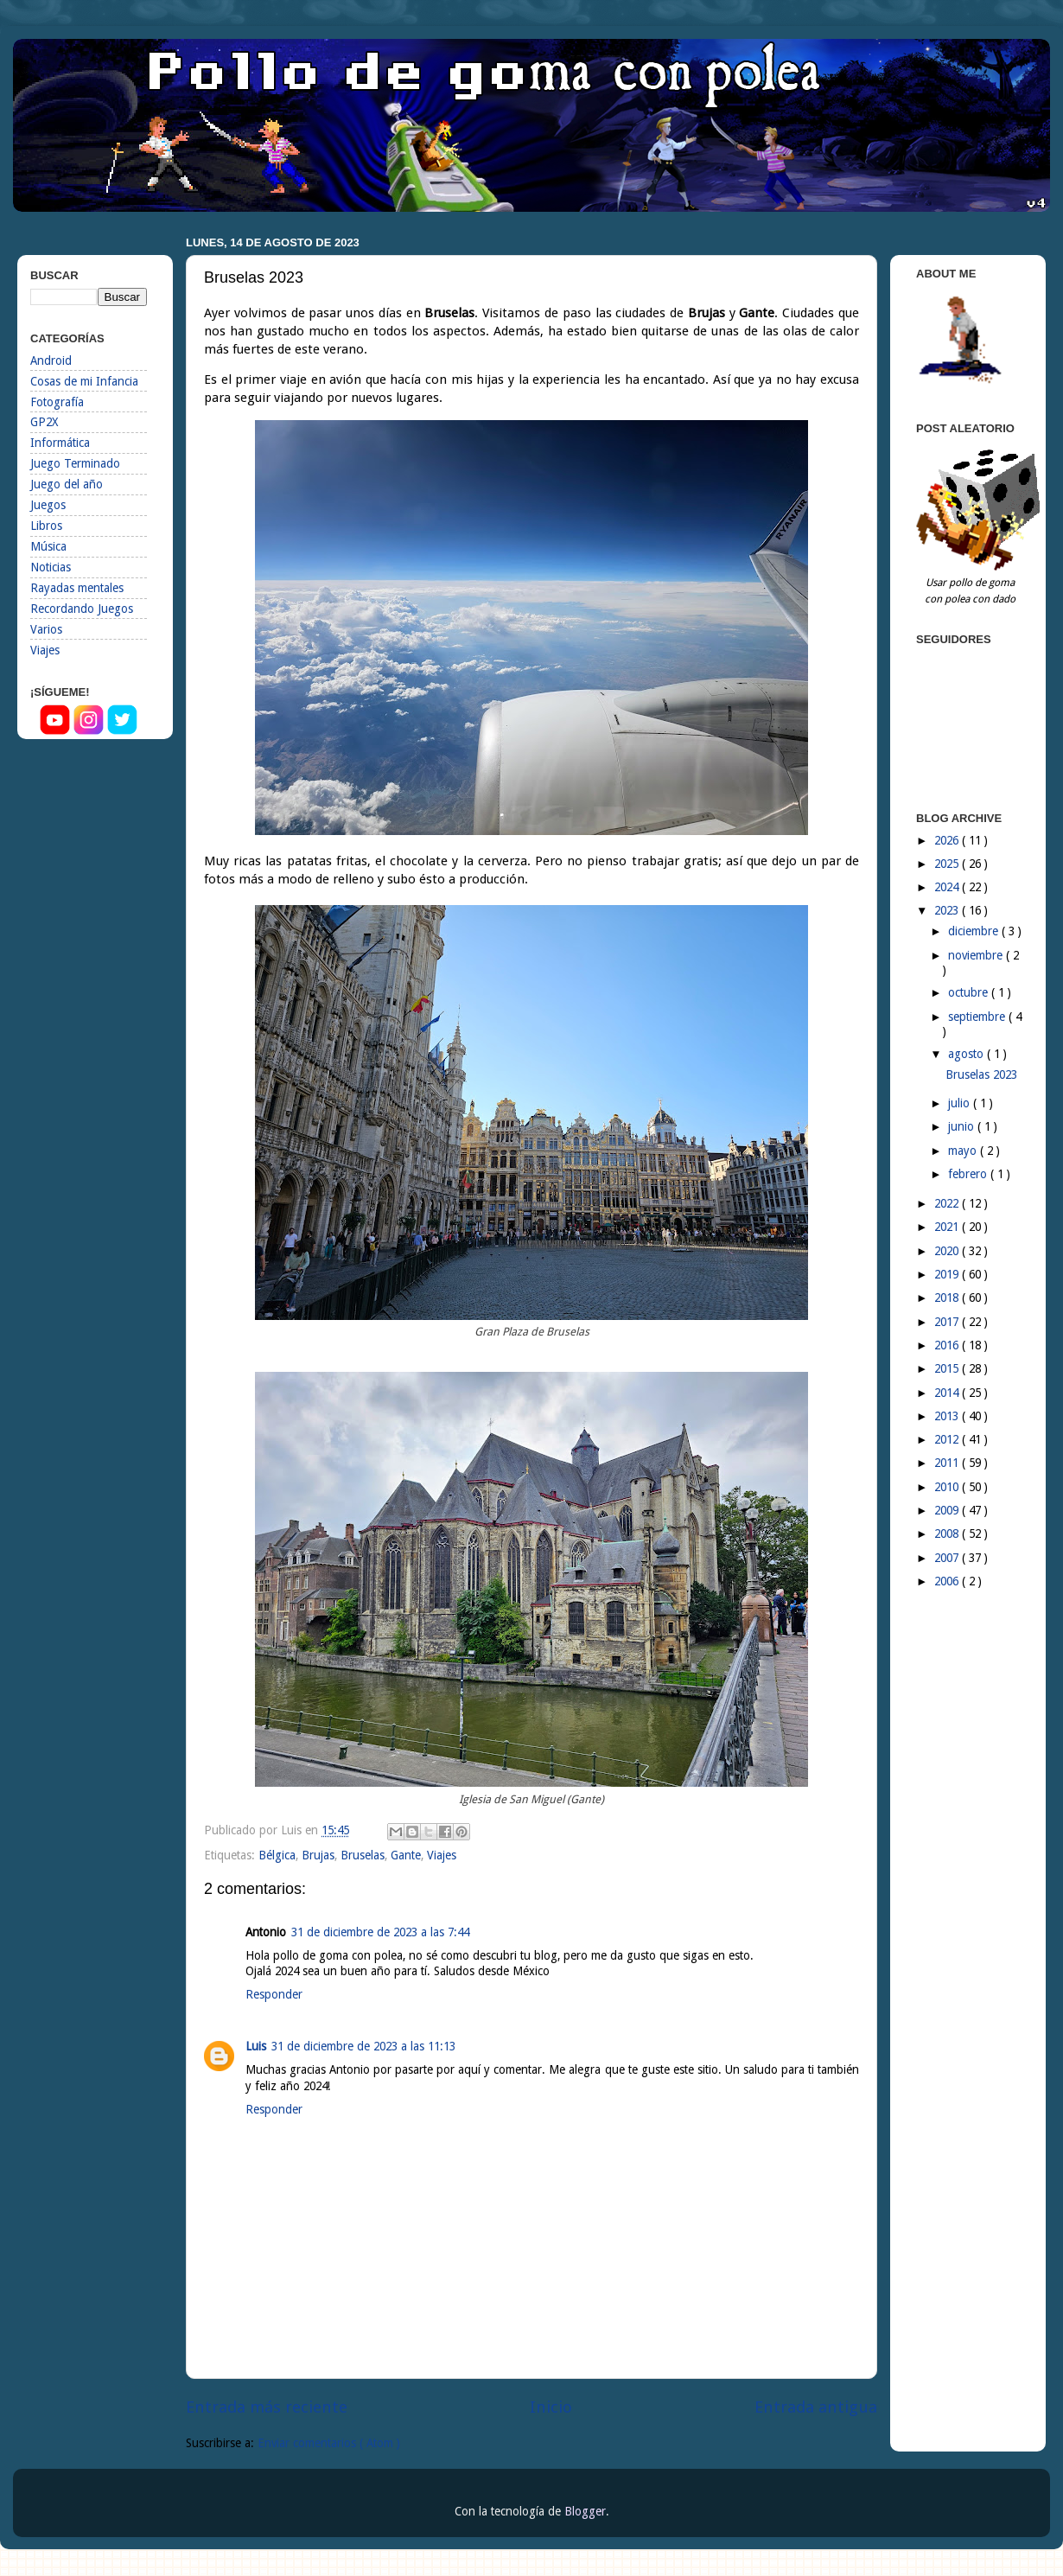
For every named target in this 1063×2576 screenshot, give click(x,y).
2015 (948, 1368)
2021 (948, 1227)
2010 (948, 1487)
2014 (948, 1393)
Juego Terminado (75, 463)
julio (960, 1103)
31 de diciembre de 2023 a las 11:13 (363, 2046)
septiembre (978, 1016)
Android (51, 360)
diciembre (975, 931)
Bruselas (363, 1855)
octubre (969, 992)
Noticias (50, 567)
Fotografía (57, 402)
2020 (948, 1251)
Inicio (551, 2407)
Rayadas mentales (77, 588)
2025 (948, 863)
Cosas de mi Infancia (84, 381)
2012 (948, 1439)
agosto (967, 1054)
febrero (969, 1174)
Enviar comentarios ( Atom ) (329, 2443)
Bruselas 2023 (981, 1074)
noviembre (977, 955)
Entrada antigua (815, 2407)
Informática (60, 443)
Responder (273, 1994)
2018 (948, 1297)
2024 (948, 887)
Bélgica (277, 1855)
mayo (964, 1150)
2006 (948, 1581)
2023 (948, 910)
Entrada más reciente (266, 2407)
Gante (406, 1855)
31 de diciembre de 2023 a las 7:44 (380, 1932)
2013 (948, 1416)
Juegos (48, 505)
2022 (948, 1203)
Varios (46, 629)
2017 (948, 1322)
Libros (46, 525)
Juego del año (66, 484)
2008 (948, 1533)
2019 (948, 1274)
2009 (948, 1510)
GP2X (44, 422)
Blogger (585, 2511)
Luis (255, 2046)
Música (48, 546)
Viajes (441, 1855)
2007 (948, 1558)
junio (962, 1126)
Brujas (318, 1855)
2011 (948, 1463)
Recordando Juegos (81, 608)
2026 (948, 840)
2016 (948, 1345)
